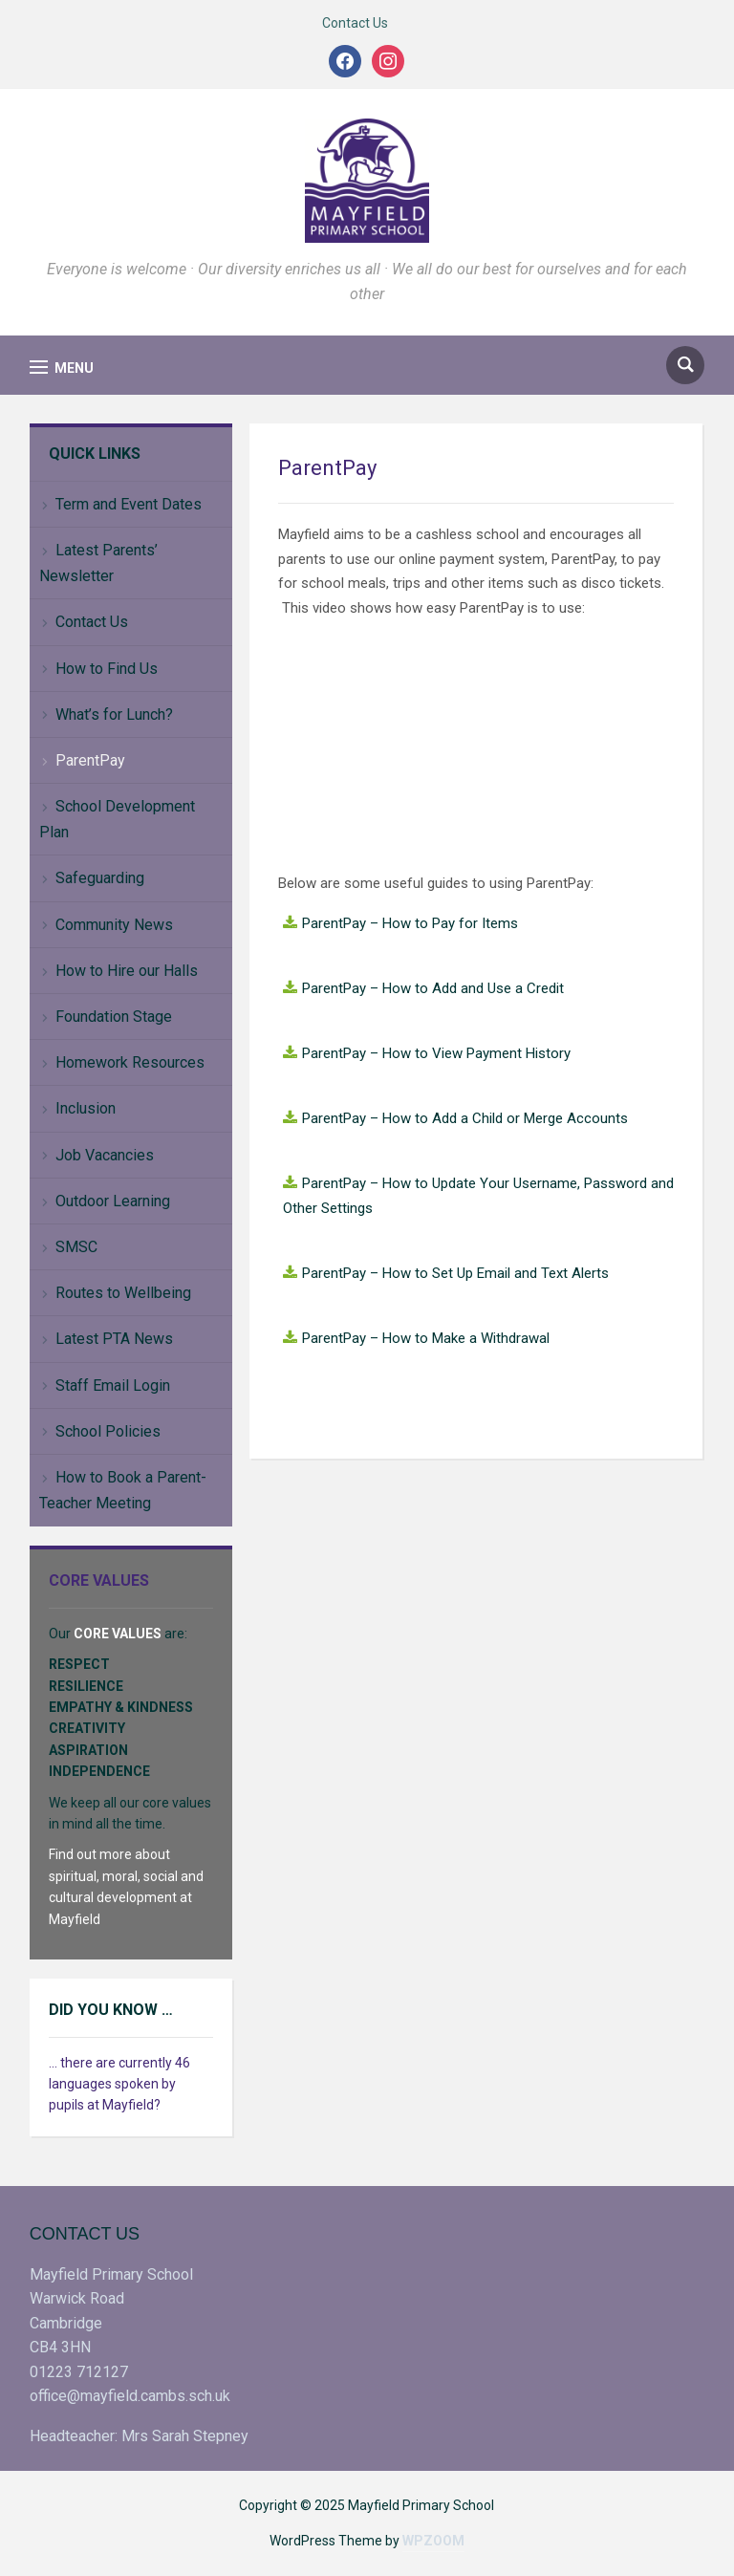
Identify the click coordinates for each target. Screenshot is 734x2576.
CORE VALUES (118, 1633)
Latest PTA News (114, 1339)
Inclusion (85, 1108)
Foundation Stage (113, 1016)
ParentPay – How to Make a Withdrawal (426, 1338)
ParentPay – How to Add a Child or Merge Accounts (465, 1118)
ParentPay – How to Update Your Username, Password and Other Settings (478, 1196)
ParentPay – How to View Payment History (436, 1053)
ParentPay (90, 760)
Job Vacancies (104, 1155)
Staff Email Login (112, 1385)
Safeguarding (99, 878)
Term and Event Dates (128, 504)
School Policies (108, 1431)
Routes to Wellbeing (123, 1293)
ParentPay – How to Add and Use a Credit (433, 988)
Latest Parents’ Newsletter (98, 563)
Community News (114, 925)
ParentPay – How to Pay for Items (410, 923)
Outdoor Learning (112, 1201)
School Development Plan (117, 819)
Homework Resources (130, 1062)
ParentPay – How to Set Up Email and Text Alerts (455, 1273)
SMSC (76, 1247)
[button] (62, 367)
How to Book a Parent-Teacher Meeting (122, 1490)
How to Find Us (106, 669)
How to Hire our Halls (126, 971)
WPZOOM (433, 2540)
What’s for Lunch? (114, 714)
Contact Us (355, 23)
